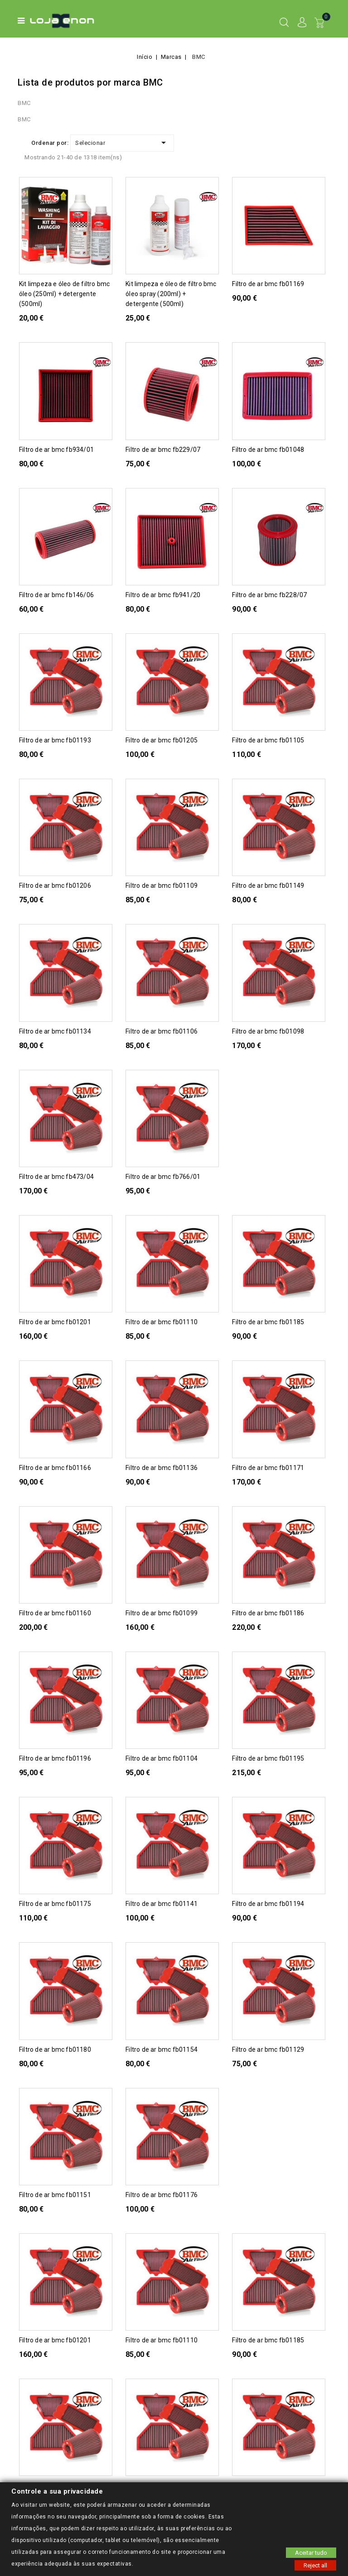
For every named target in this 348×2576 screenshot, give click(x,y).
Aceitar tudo (311, 2552)
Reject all (315, 2565)
